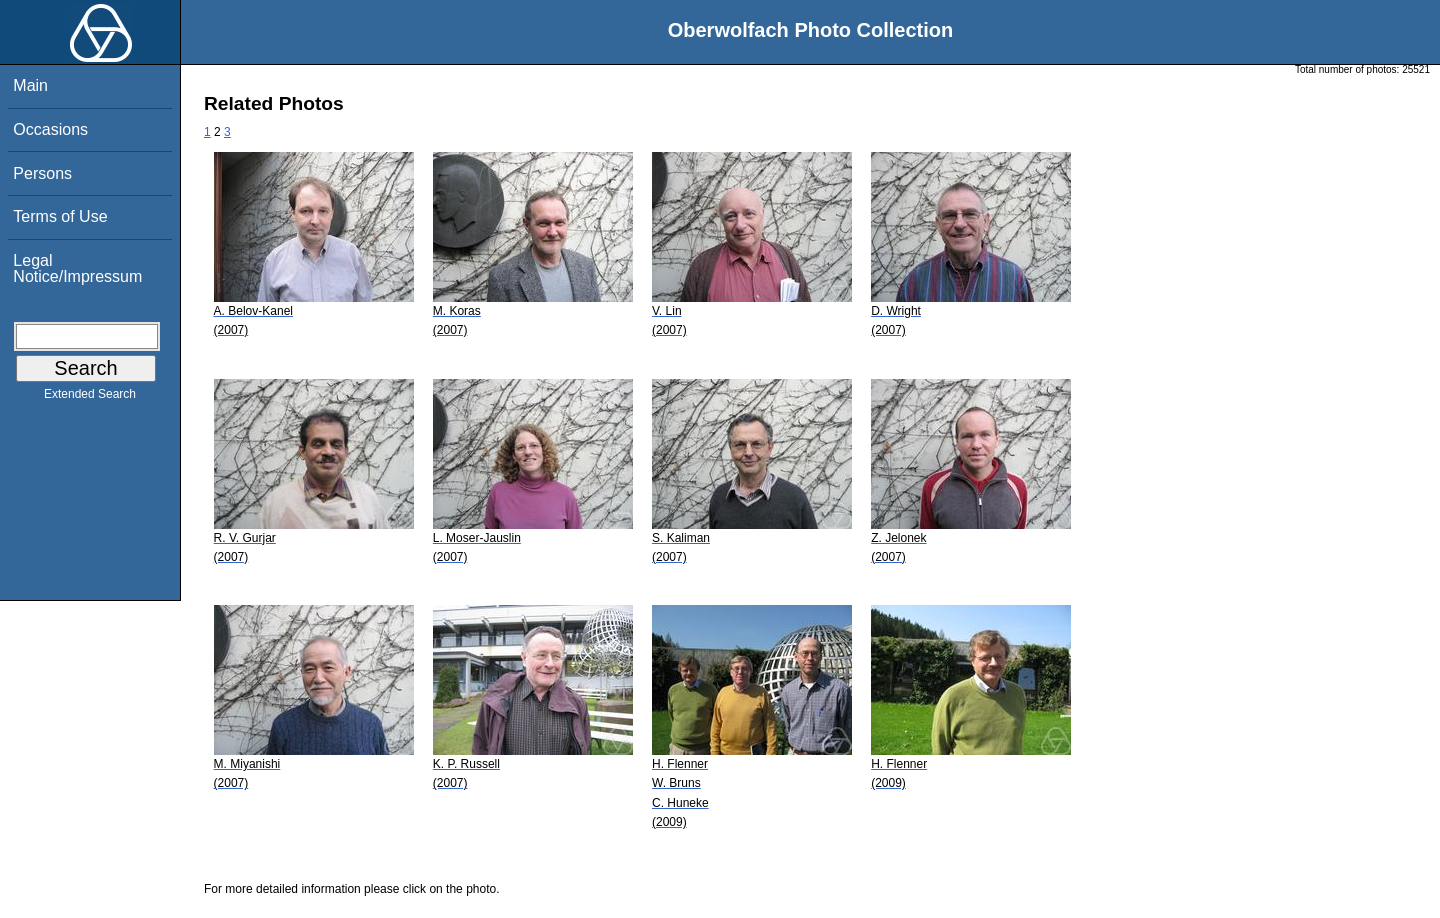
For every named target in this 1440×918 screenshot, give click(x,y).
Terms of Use (60, 216)
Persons (42, 173)
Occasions (50, 129)
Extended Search (90, 398)
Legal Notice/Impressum (77, 268)
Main (30, 85)
